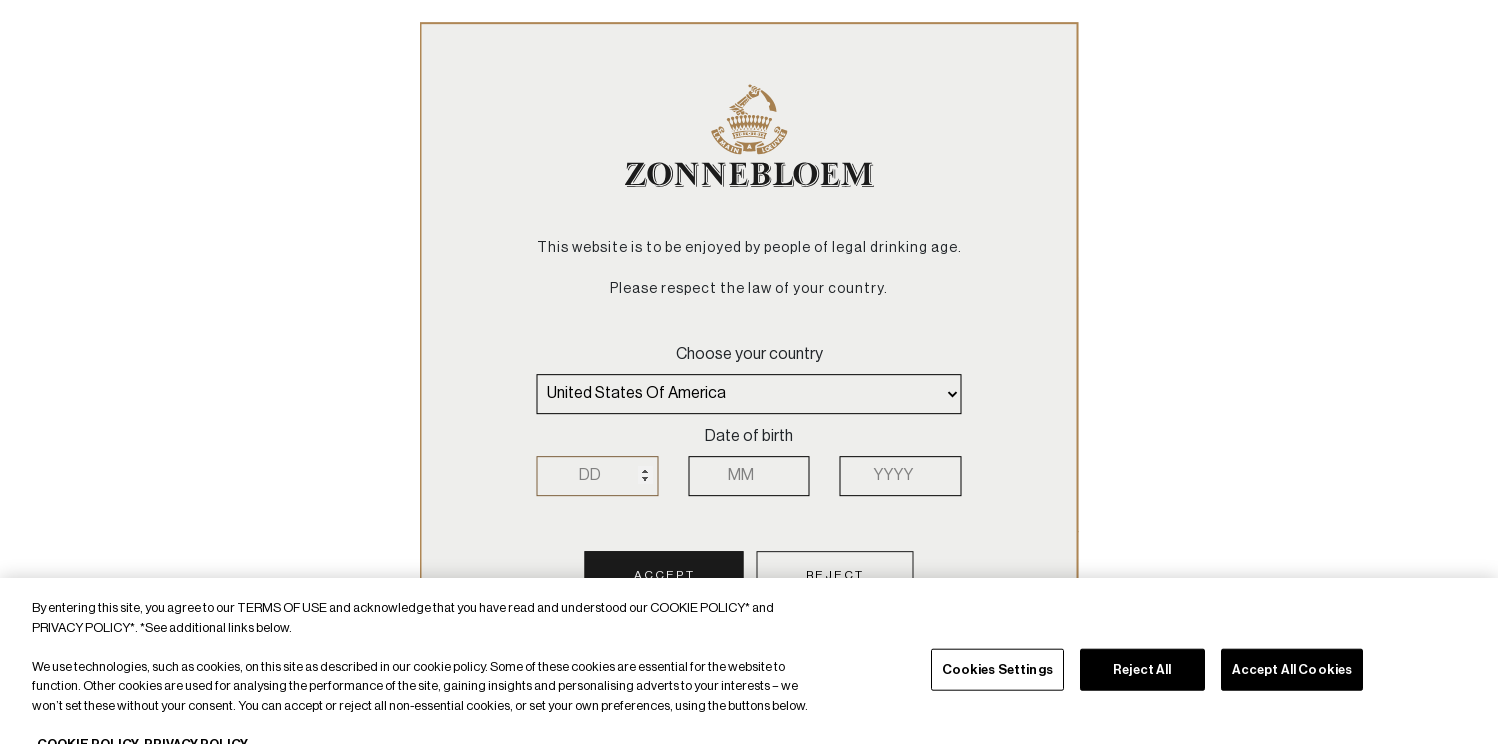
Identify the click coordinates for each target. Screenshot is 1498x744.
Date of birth (749, 436)
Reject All (1142, 682)
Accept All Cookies (1292, 682)
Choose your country (749, 354)
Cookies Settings (997, 682)
